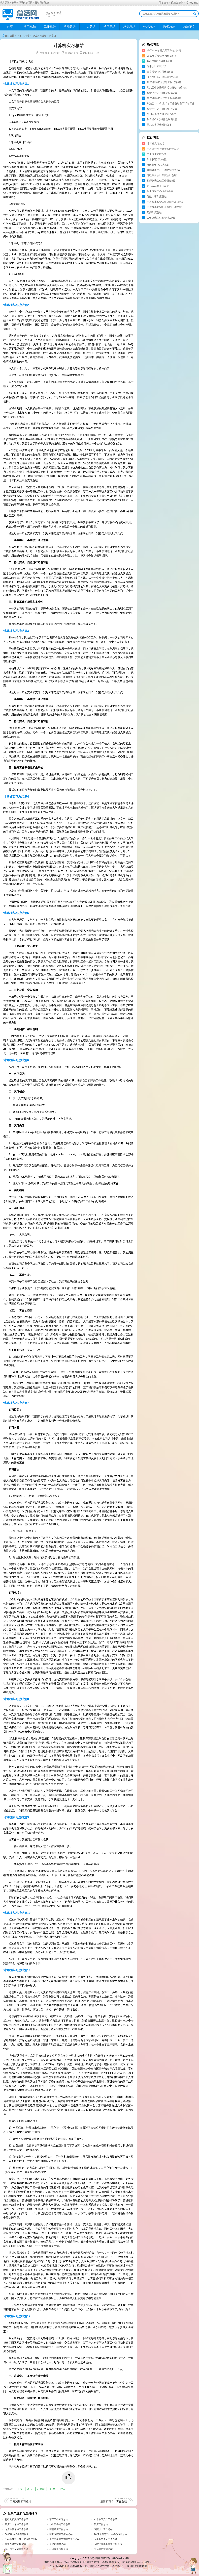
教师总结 (169, 26)
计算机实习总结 (155, 143)
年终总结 (149, 26)
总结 (62, 2489)
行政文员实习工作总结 (16, 2519)
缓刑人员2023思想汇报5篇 (161, 114)
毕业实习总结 (39, 35)
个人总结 (90, 26)
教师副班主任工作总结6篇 (161, 180)
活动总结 (70, 26)
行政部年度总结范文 (158, 164)
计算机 (41, 2489)
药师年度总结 (154, 212)
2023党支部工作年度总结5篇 (163, 77)
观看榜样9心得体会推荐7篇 (162, 108)
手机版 (163, 2)
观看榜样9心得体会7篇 (159, 61)
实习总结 (30, 26)
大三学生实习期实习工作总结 (64, 2539)
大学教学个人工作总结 (105, 2539)
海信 (29, 2489)
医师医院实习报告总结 (61, 2534)
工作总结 (50, 26)
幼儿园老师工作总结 (158, 185)
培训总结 (129, 26)
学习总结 (109, 26)
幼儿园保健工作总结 (59, 2524)
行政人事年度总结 (157, 196)
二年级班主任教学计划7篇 (161, 217)
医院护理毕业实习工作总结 (108, 2544)
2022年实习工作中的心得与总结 (110, 2534)
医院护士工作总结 (103, 2529)
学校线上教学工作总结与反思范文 (165, 201)
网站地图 (192, 2)
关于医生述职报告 (157, 154)
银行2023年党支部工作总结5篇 (164, 50)
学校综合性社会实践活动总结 (163, 148)
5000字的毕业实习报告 (17, 2534)
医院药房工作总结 (58, 2529)
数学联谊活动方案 (157, 159)
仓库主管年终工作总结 (16, 2529)
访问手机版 (86, 53)
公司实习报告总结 (58, 2549)
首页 (10, 26)
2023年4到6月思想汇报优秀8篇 (164, 82)
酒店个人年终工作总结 (16, 2524)
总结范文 (189, 26)
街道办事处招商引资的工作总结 (164, 207)
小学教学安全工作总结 (105, 2519)
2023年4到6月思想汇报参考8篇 (164, 98)
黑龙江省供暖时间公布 (159, 124)
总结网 (96, 2558)
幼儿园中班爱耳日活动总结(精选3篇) (167, 87)
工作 (19, 2489)
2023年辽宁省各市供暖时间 (162, 55)
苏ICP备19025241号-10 (115, 2558)
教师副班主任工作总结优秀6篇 (163, 170)
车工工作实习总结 (58, 2519)
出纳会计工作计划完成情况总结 (21, 2539)
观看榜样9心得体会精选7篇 (162, 92)
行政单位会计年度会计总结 (162, 175)
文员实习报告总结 (103, 2549)
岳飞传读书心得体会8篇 (160, 191)
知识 (52, 2489)
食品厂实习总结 (57, 2544)
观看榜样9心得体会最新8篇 (162, 119)
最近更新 (177, 2)
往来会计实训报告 (157, 66)
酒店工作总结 (101, 2524)
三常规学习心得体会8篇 (160, 71)
